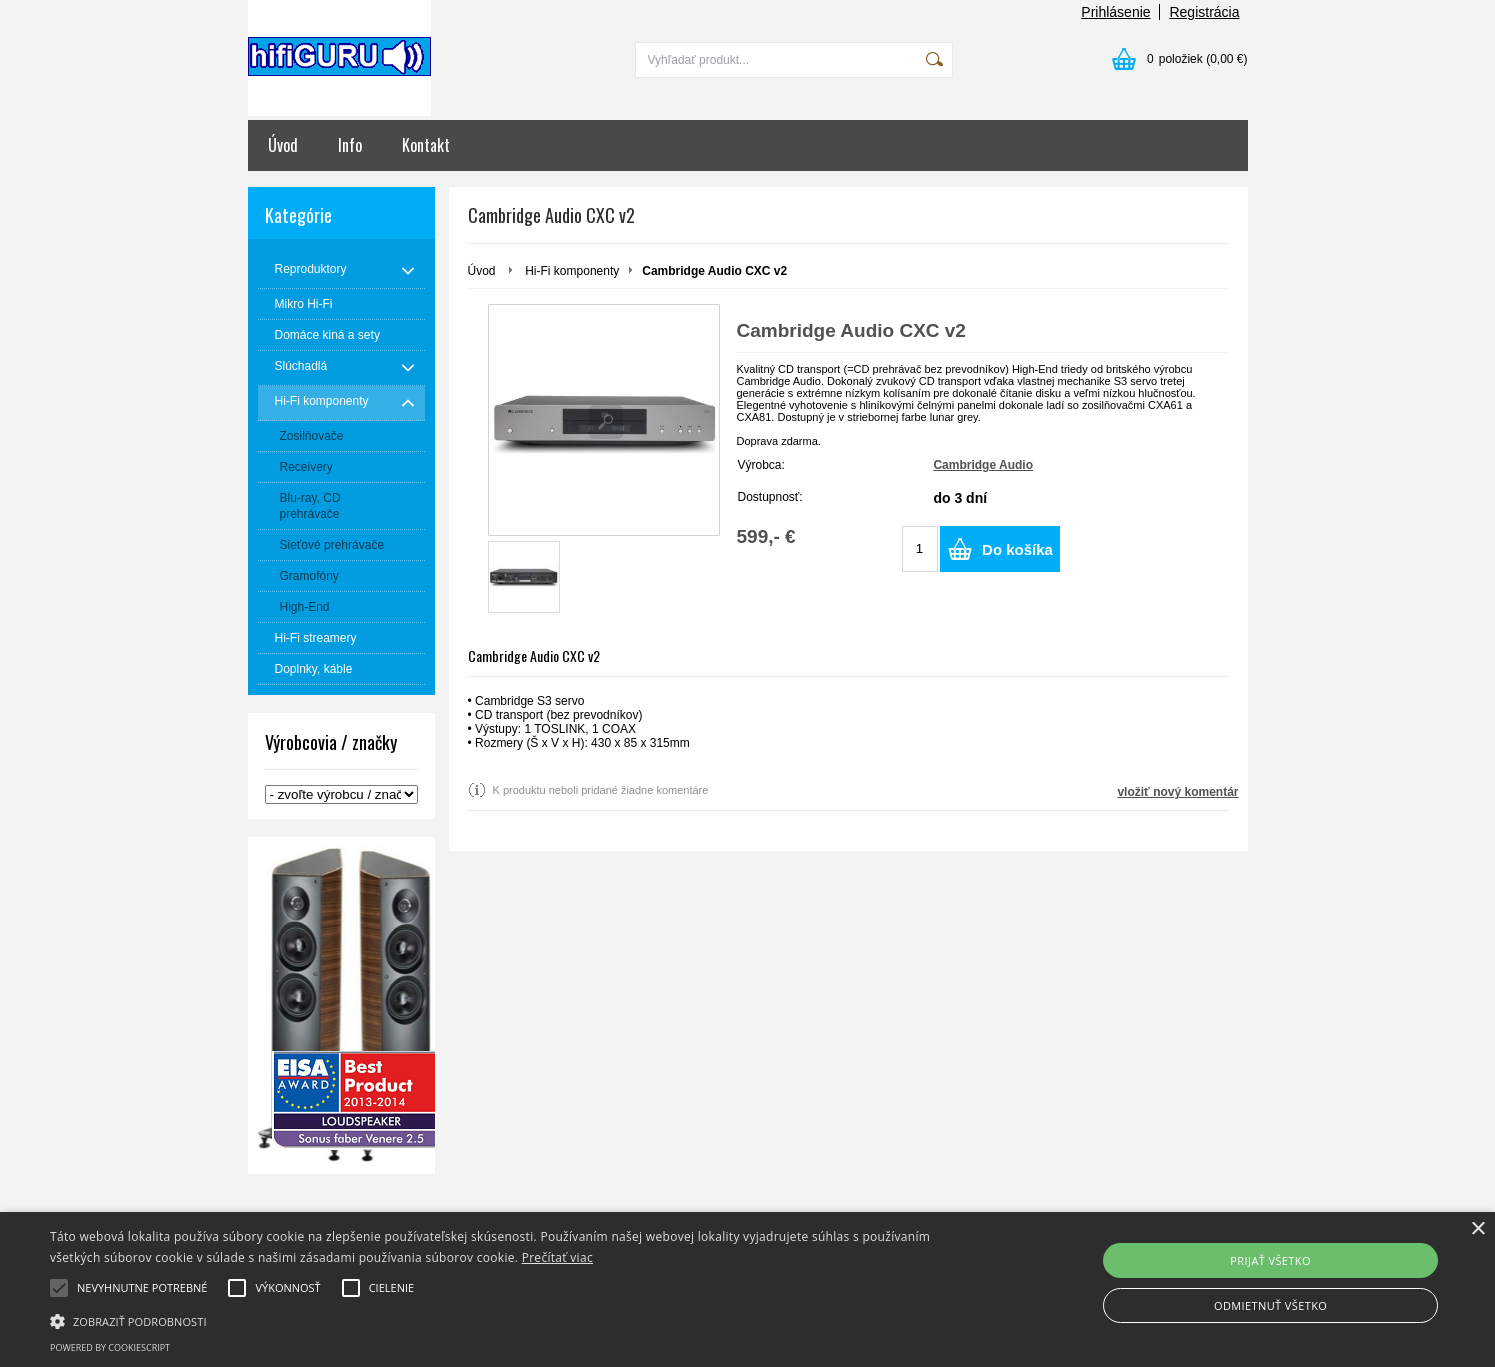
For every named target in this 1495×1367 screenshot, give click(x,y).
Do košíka (1017, 549)
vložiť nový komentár (1177, 792)
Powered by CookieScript (110, 1347)
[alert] (747, 1289)
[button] (503, 1320)
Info (350, 145)
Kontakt (426, 145)
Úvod (283, 145)
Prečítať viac (557, 1257)
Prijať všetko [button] (1270, 1260)
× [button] (1477, 1229)
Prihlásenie (1115, 12)
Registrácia (1204, 12)
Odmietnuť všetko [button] (1270, 1305)
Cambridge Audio (983, 465)
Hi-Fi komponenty (572, 271)
